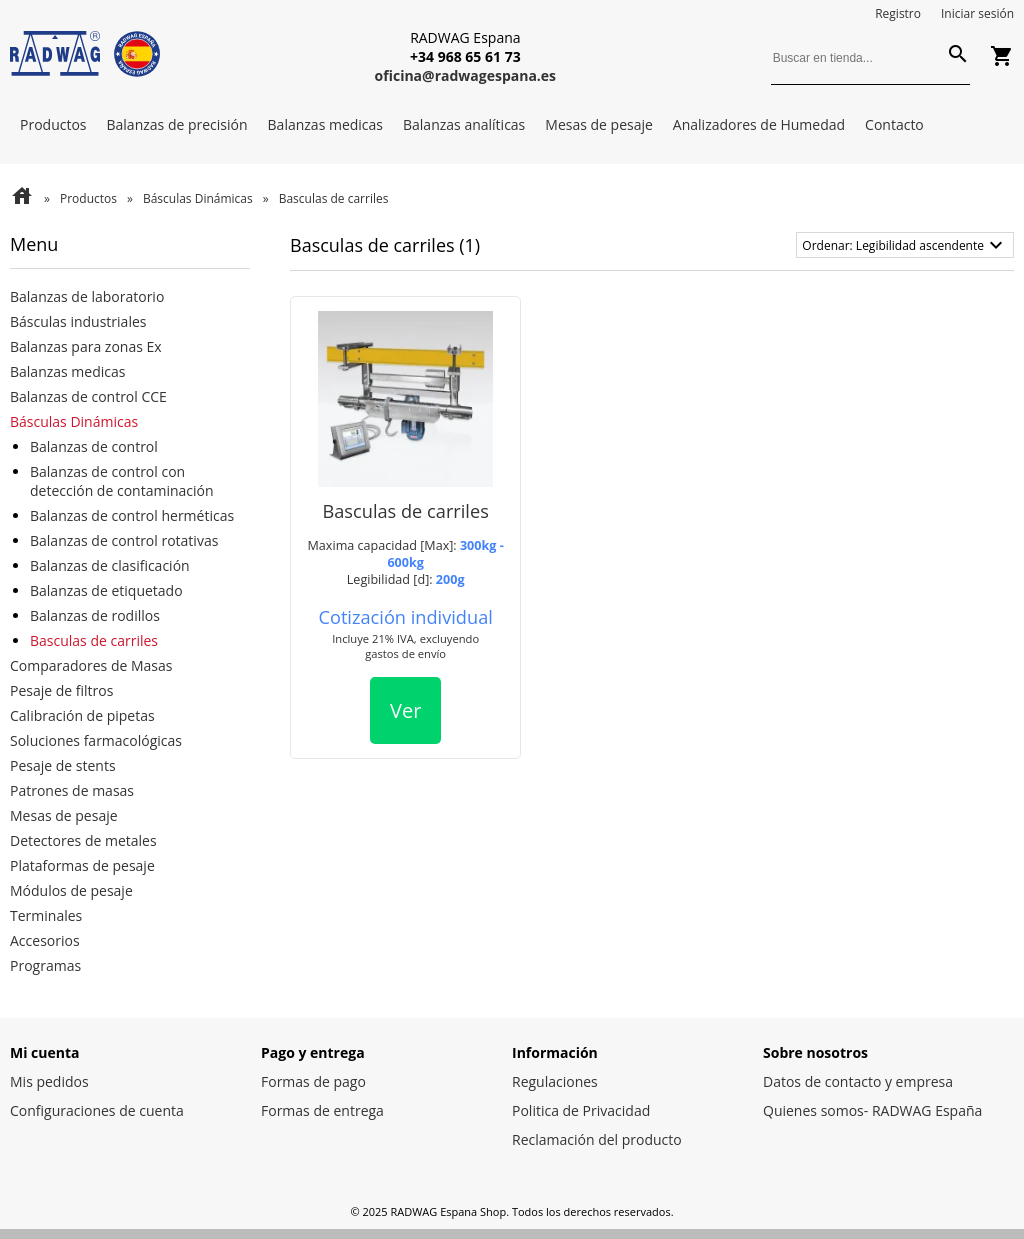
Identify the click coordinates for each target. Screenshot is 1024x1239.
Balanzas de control (94, 446)
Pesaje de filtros (61, 690)
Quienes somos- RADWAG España (872, 1110)
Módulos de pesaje (71, 890)
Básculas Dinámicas (198, 198)
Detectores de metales (83, 840)
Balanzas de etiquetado (106, 590)
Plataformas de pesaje (82, 865)
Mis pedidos (49, 1081)
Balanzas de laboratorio (87, 296)
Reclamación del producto (597, 1139)
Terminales (46, 915)
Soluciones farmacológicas (96, 740)
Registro (898, 13)
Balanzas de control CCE (88, 396)
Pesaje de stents (63, 765)
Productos (53, 124)
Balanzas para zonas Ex (86, 346)
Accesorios (45, 940)
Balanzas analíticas (464, 124)
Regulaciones (555, 1081)
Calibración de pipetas (82, 715)
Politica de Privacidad (581, 1110)
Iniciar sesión (977, 13)
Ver (405, 710)
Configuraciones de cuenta (97, 1110)
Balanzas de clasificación (110, 565)
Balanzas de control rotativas (124, 540)
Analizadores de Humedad (759, 124)
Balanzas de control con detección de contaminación (122, 481)
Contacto (894, 124)
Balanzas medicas (325, 124)
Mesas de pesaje (599, 124)
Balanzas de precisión (177, 124)
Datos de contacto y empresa (858, 1081)
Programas (45, 965)
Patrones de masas (72, 790)
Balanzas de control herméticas (132, 515)
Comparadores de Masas (91, 665)
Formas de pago (313, 1081)
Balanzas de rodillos (95, 615)
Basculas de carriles (94, 640)
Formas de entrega (322, 1110)
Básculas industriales (78, 321)
